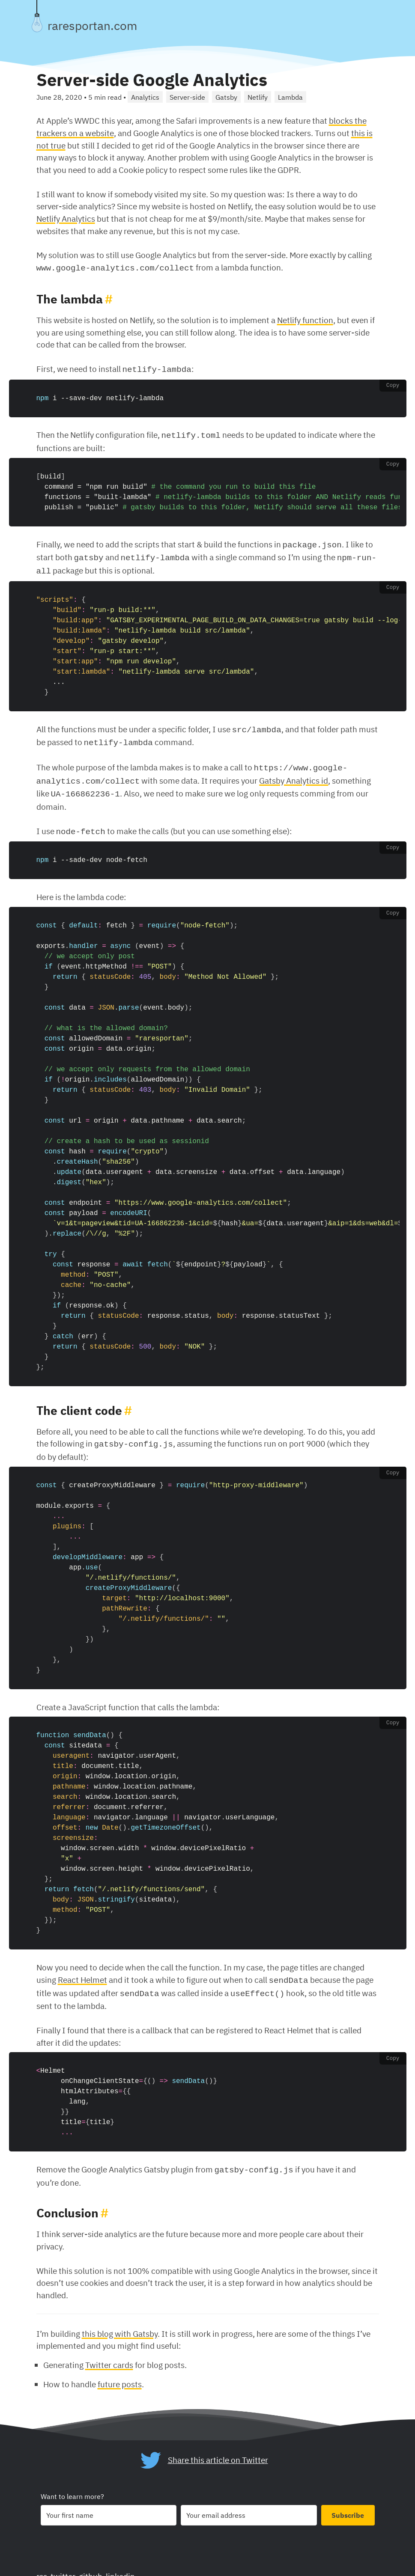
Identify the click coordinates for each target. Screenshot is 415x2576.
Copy (393, 383)
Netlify (258, 97)
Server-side (187, 97)
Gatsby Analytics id (293, 772)
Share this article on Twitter (218, 2446)
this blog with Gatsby (120, 2320)
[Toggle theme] (37, 22)
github (90, 2562)
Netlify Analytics (65, 218)
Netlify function (305, 319)
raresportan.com (92, 25)
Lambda (290, 97)
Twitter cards (109, 2351)
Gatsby (226, 97)
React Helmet (82, 1968)
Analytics (145, 97)
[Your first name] (109, 2501)
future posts (120, 2370)
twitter (63, 2562)
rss (41, 2562)
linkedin (120, 2562)
